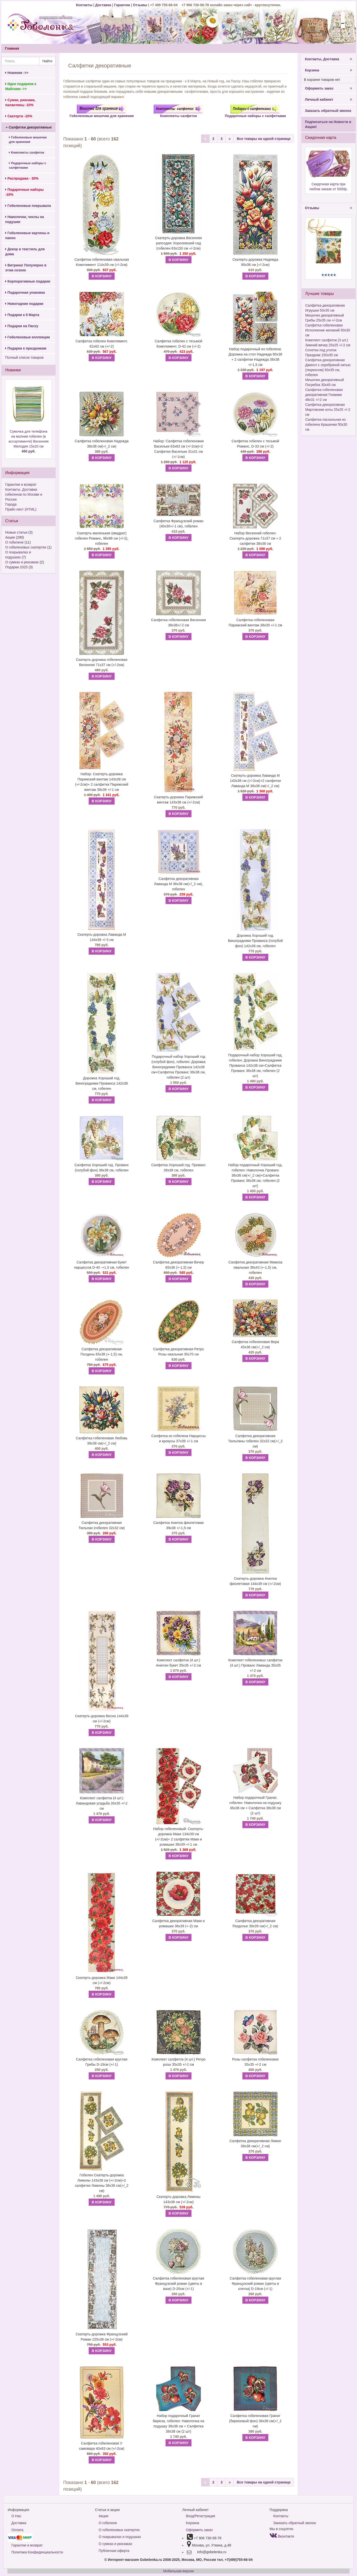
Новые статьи (16, 532)
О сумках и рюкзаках (22, 562)
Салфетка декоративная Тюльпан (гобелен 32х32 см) (102, 1525)
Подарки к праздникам (25, 348)
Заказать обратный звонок (328, 111)
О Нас (16, 2516)
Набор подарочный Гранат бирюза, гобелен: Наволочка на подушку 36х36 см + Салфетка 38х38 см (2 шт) (178, 2423)
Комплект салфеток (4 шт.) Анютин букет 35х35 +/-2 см (178, 1662)
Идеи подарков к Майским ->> (20, 86)
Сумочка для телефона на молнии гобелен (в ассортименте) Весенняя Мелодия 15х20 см (28, 441)
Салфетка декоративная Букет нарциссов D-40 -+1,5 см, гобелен (101, 1264)
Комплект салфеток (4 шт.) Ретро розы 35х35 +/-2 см (178, 2061)
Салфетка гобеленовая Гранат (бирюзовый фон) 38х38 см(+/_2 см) (255, 2421)
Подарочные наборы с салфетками (27, 165)
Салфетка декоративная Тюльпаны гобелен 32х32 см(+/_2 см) (255, 1441)
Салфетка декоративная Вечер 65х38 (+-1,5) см (178, 1264)
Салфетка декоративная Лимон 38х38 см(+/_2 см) (255, 2143)
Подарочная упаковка (25, 292)
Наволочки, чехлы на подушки (24, 219)
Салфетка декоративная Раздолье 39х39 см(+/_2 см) (255, 1923)
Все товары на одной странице (264, 139)
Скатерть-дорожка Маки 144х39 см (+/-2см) (102, 1980)
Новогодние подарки (24, 304)
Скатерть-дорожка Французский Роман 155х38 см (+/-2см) (102, 2336)
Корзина (328, 70)
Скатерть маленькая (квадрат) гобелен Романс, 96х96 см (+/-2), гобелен (101, 538)
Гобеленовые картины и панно (27, 235)
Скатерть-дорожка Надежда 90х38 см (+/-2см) (255, 262)
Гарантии (122, 5)
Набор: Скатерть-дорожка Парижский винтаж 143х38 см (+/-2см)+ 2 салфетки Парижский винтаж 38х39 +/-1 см (101, 782)
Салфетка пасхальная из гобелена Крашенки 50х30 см (326, 424)
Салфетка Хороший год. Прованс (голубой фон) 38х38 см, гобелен (101, 1167)
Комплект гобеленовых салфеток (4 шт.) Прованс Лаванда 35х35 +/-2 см (255, 1665)
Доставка (103, 5)
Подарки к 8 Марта (22, 315)
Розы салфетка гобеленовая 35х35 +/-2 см (255, 2061)
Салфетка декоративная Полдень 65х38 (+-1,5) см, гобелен (101, 1354)
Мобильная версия (178, 2571)
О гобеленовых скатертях (25, 547)
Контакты (84, 5)
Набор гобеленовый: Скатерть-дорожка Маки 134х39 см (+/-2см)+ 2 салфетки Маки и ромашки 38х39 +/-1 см (178, 1836)
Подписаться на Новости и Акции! (328, 124)
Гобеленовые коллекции (27, 337)
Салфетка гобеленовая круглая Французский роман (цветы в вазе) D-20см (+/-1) (178, 2283)
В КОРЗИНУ (102, 276)
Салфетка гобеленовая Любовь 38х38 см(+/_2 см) (101, 1440)
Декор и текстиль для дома (25, 251)
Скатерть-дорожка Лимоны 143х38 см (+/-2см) (178, 2199)
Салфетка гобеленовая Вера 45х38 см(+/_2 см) (255, 1344)
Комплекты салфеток (26, 152)
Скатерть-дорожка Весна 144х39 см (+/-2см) (101, 1718)
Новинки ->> (17, 73)
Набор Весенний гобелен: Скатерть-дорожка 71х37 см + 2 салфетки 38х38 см (255, 538)
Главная (12, 48)
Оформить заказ (328, 88)
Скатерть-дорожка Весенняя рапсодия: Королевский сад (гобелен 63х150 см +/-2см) (178, 243)
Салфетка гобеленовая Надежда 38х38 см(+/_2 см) (101, 443)
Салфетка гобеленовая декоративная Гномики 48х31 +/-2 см (324, 395)
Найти (47, 61)
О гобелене (14, 542)
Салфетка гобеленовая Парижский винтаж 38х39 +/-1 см (255, 622)
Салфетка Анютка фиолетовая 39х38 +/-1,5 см (178, 1525)
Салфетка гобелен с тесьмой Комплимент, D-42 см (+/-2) (178, 343)
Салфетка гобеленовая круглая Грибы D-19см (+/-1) (101, 2061)
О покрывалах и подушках (120, 2537)
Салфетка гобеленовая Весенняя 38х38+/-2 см (178, 622)
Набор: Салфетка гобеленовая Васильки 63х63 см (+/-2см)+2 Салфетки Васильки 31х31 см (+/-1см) (178, 449)
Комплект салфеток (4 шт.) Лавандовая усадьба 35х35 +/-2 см (101, 1803)
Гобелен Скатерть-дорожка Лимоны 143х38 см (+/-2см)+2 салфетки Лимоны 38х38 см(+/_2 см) (101, 2183)
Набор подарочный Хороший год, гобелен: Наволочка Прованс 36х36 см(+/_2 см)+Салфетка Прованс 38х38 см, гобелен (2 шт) (255, 1175)
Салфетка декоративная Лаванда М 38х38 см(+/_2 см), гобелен (178, 884)
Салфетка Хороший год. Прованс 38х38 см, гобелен (178, 1167)
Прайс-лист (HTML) (20, 509)
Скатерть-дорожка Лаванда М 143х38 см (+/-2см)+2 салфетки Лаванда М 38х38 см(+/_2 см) (255, 780)
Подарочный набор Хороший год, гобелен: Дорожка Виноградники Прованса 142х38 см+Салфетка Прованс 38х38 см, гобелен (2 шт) (255, 1065)
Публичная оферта (114, 2551)
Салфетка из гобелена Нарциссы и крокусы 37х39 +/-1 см (178, 1438)
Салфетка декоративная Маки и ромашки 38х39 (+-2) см (178, 1923)
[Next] (229, 138)
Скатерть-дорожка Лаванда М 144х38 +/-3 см (101, 937)
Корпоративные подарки (27, 281)
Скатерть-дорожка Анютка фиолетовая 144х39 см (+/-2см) (255, 1581)
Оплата (17, 2530)
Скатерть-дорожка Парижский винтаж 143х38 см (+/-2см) (178, 799)
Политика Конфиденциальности (37, 2552)
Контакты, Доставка (328, 59)
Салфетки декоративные (29, 127)
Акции (10, 537)
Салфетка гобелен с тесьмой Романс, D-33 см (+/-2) (255, 443)
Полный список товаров (24, 357)
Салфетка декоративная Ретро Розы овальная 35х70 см (178, 1351)
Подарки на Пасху (21, 326)
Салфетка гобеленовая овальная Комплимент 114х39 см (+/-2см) (101, 262)
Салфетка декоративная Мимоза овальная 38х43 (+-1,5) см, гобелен (255, 1267)
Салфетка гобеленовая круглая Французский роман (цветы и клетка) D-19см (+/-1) (255, 2283)
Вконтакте (281, 2536)
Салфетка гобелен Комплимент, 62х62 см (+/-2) (102, 343)
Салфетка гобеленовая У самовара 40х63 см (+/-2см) (101, 2445)
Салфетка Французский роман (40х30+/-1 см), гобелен (179, 523)
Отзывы (140, 5)
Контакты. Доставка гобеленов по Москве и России (23, 494)
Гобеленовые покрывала (28, 206)
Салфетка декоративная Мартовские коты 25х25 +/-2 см (327, 410)
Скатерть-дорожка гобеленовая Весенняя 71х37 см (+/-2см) (101, 662)
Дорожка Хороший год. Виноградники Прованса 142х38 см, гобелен (102, 1083)
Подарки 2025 (16, 567)
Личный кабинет (328, 99)
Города (11, 504)
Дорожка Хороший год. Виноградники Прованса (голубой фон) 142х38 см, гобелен (255, 941)
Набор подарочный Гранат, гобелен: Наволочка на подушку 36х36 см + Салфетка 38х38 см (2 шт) (255, 1805)
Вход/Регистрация (200, 2516)
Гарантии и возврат (20, 484)
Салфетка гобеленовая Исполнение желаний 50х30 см (327, 330)
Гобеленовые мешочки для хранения (28, 140)
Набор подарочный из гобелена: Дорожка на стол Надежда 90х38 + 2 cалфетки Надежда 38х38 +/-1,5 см (255, 357)
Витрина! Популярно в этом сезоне (25, 267)
